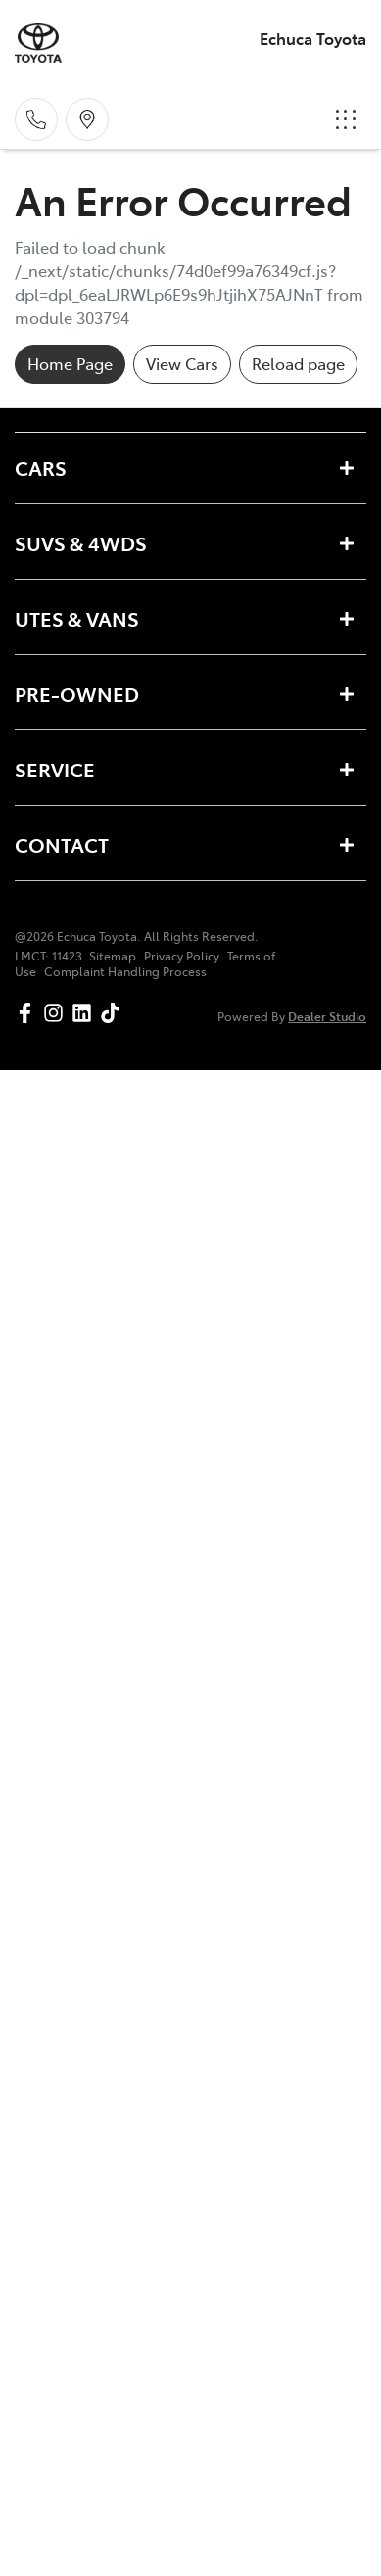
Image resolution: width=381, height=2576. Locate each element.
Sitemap (112, 955)
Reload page (298, 363)
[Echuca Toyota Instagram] (57, 1013)
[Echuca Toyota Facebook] (29, 1013)
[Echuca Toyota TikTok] (114, 1013)
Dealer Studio (327, 1015)
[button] (345, 119)
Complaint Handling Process (125, 971)
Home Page (70, 363)
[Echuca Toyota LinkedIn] (85, 1013)
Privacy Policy (181, 955)
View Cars (182, 363)
